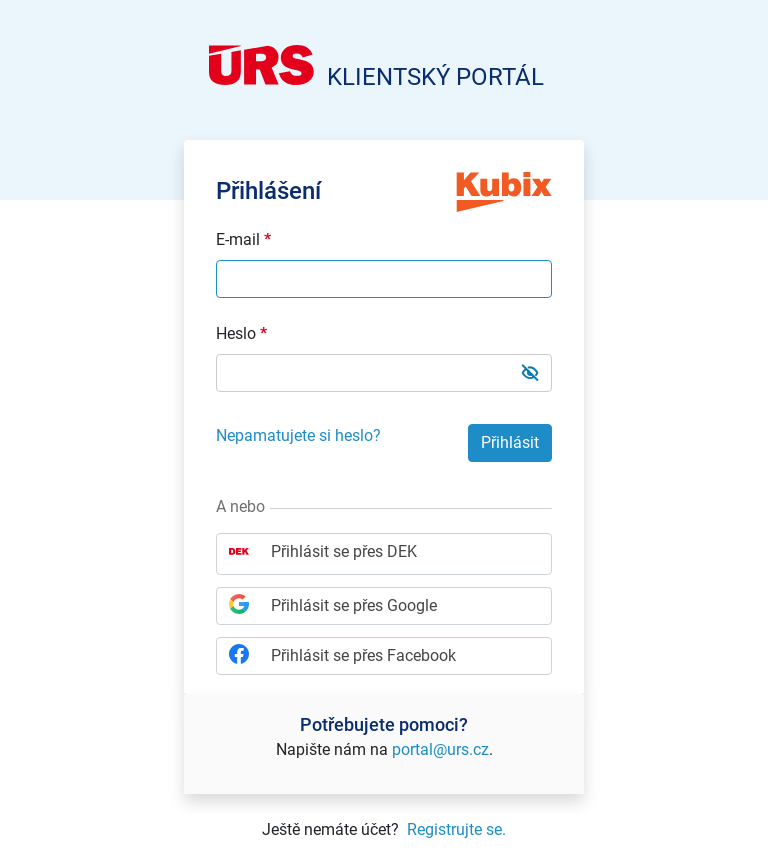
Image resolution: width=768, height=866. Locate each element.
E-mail (243, 240)
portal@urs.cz (440, 749)
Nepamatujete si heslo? (298, 435)
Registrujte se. (456, 829)
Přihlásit (510, 442)
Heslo (241, 334)
